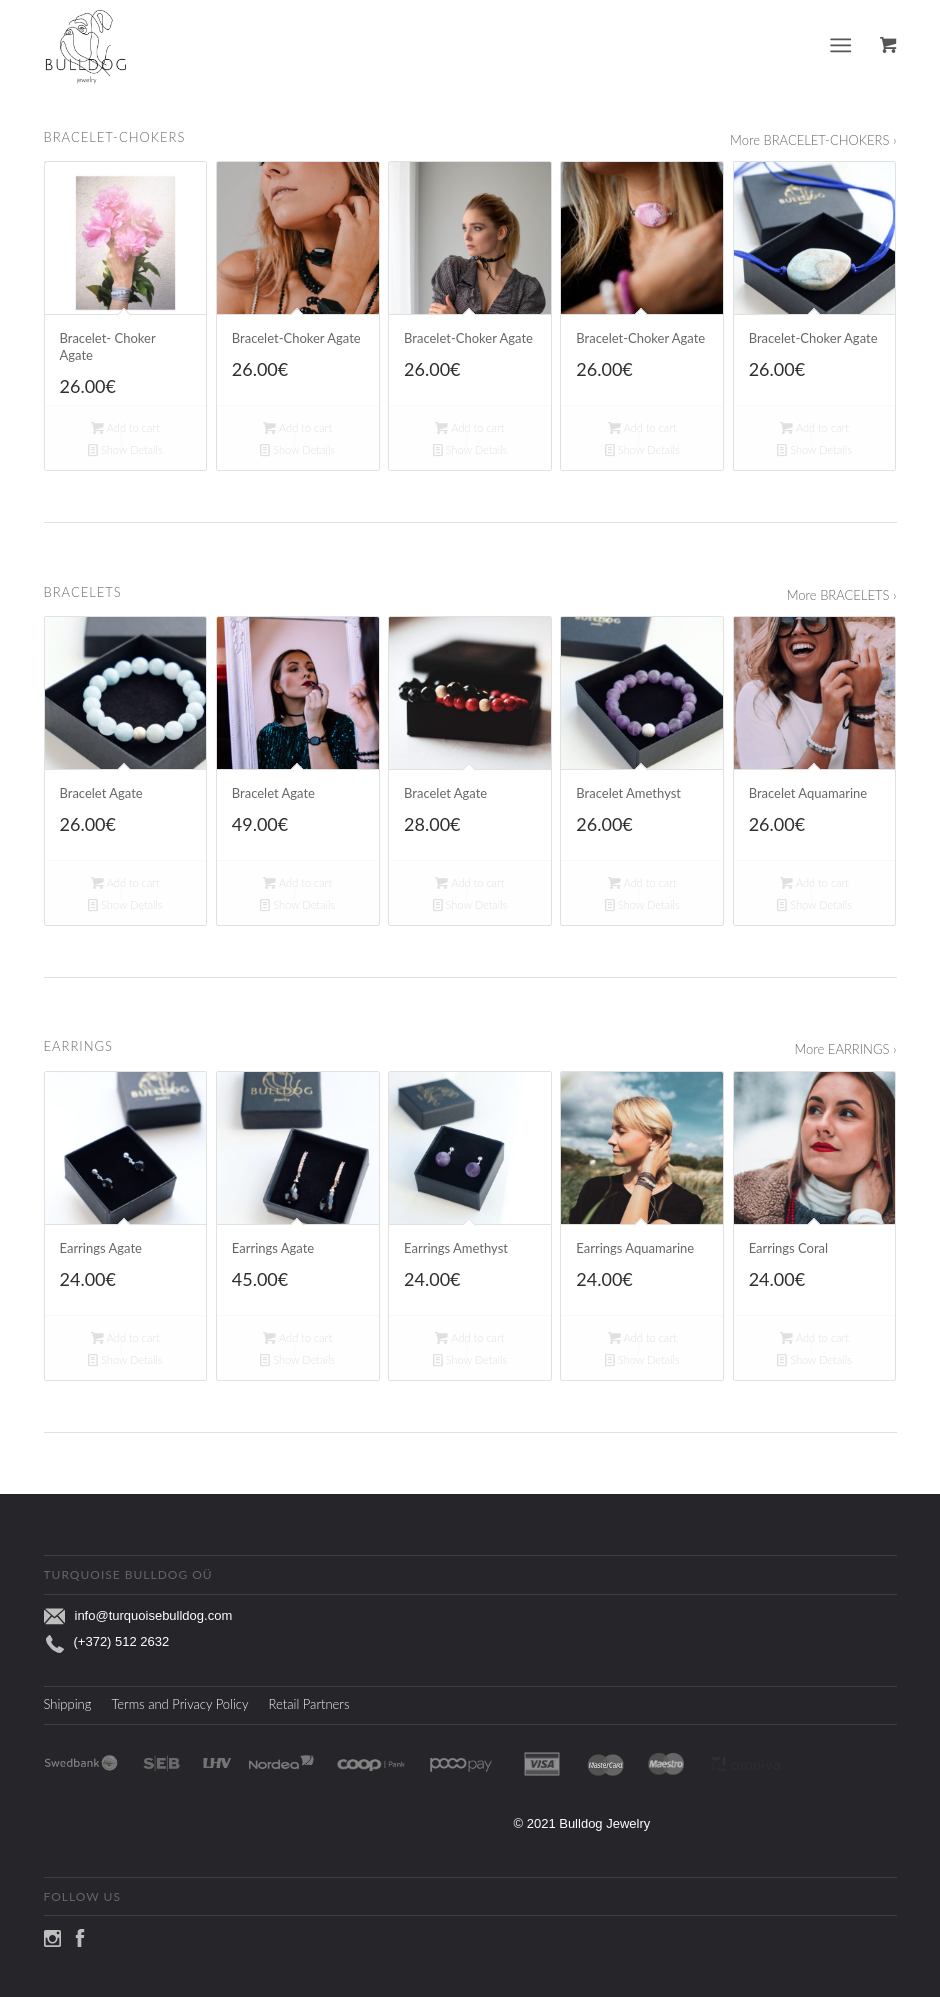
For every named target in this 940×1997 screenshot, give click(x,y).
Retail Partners (309, 1704)
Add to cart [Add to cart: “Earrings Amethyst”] (469, 1337)
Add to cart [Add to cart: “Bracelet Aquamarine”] (814, 882)
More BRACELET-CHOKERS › (813, 140)
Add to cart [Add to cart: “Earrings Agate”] (125, 1337)
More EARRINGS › (845, 1049)
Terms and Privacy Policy (179, 1704)
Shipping (68, 1704)
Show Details (125, 449)
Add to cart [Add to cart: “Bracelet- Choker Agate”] (125, 427)
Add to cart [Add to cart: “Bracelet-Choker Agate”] (297, 427)
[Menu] (840, 45)
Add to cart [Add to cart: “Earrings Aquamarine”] (642, 1337)
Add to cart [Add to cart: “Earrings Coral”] (814, 1337)
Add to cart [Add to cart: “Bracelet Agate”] (125, 882)
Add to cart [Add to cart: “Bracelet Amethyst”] (642, 882)
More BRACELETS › (842, 595)
